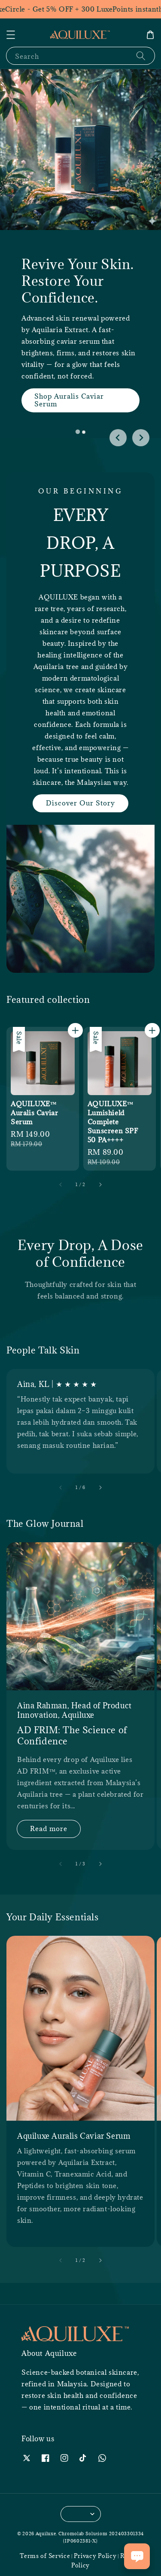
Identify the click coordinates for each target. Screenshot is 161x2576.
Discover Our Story (80, 803)
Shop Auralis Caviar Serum (69, 400)
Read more (48, 1828)
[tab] (77, 432)
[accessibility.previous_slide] (61, 1487)
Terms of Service (45, 2556)
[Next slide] (140, 437)
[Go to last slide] (118, 437)
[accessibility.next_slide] (100, 1487)
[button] (10, 34)
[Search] (141, 55)
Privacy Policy (95, 2556)
